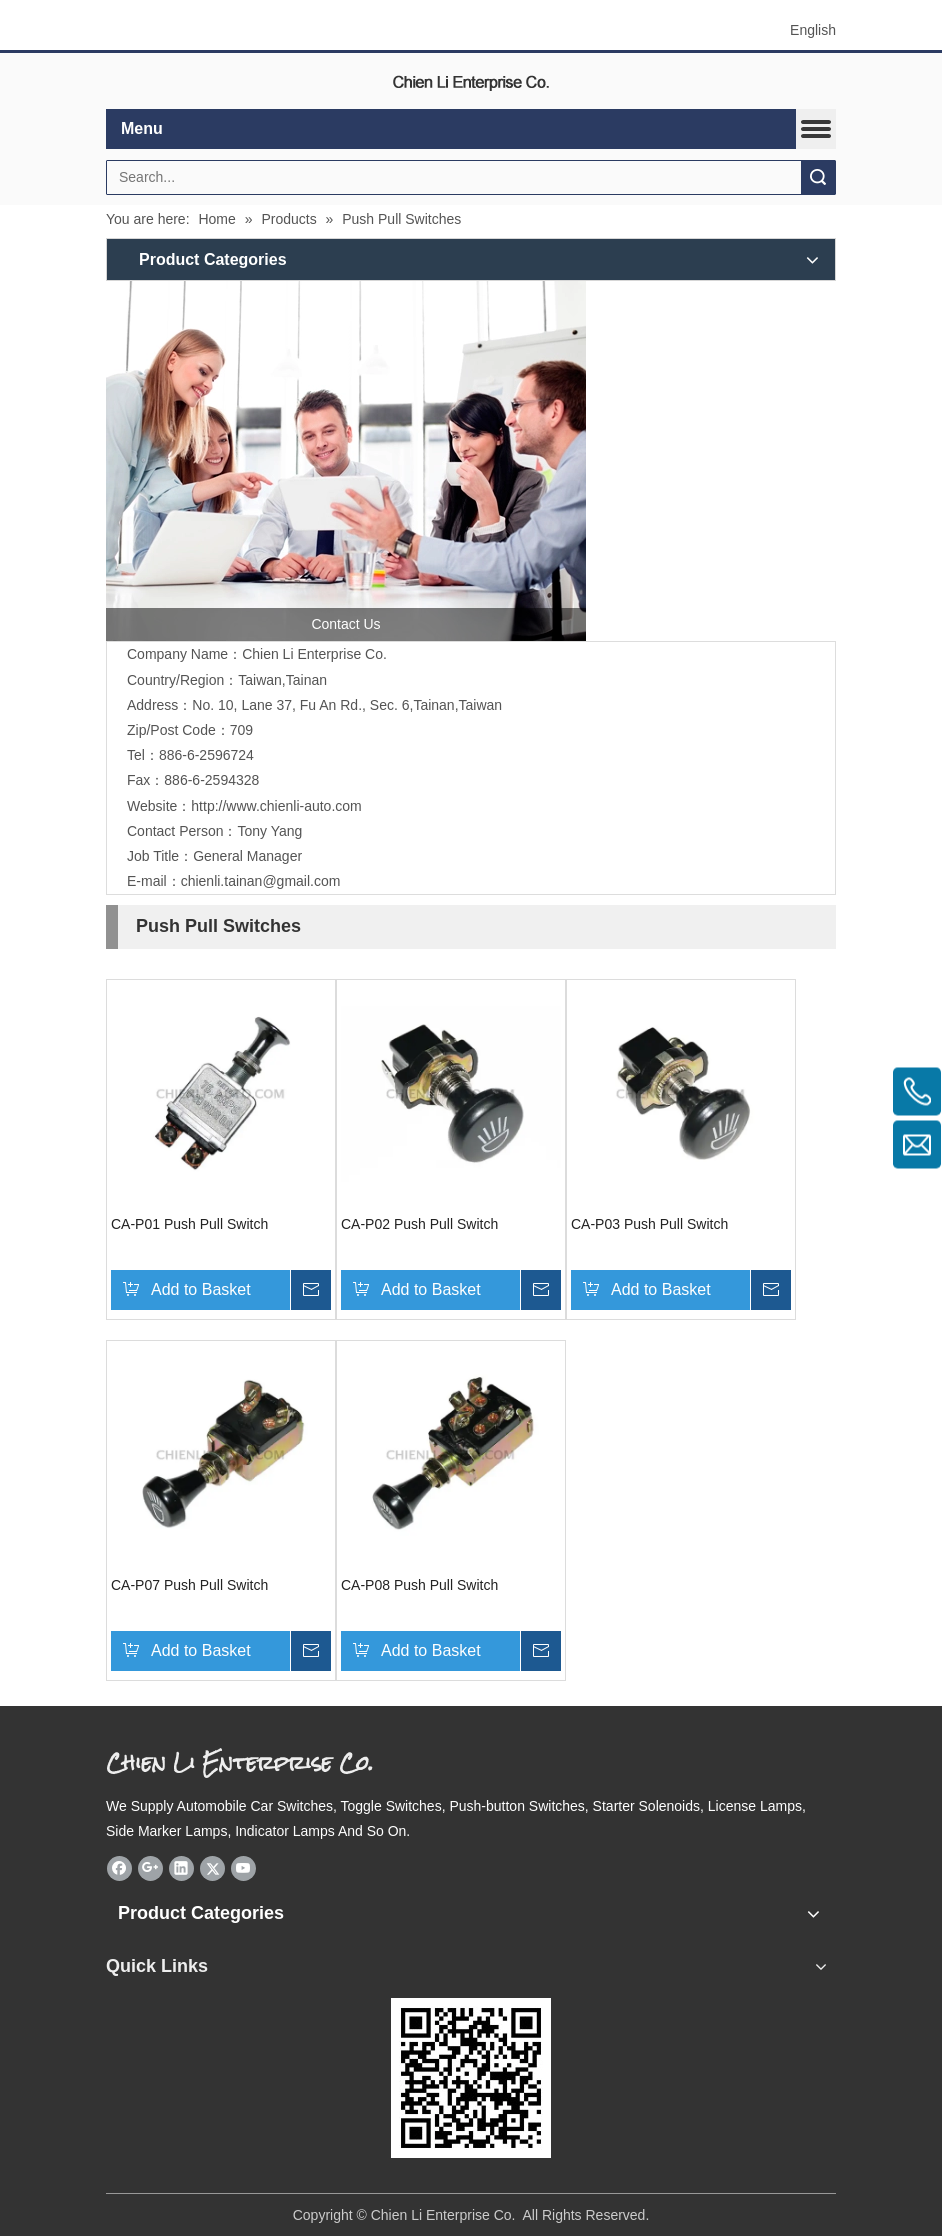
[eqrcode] (471, 2078)
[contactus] (346, 461)
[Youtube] (243, 1868)
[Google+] (150, 1868)
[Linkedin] (181, 1868)
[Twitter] (212, 1868)
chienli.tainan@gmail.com (261, 881)
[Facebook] (119, 1868)
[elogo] (471, 81)
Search (818, 177)
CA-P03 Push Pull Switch (649, 1224)
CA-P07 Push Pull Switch (189, 1585)
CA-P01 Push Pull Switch (189, 1224)
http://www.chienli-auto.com (276, 806)
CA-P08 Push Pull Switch (419, 1585)
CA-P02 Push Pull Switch (419, 1224)
